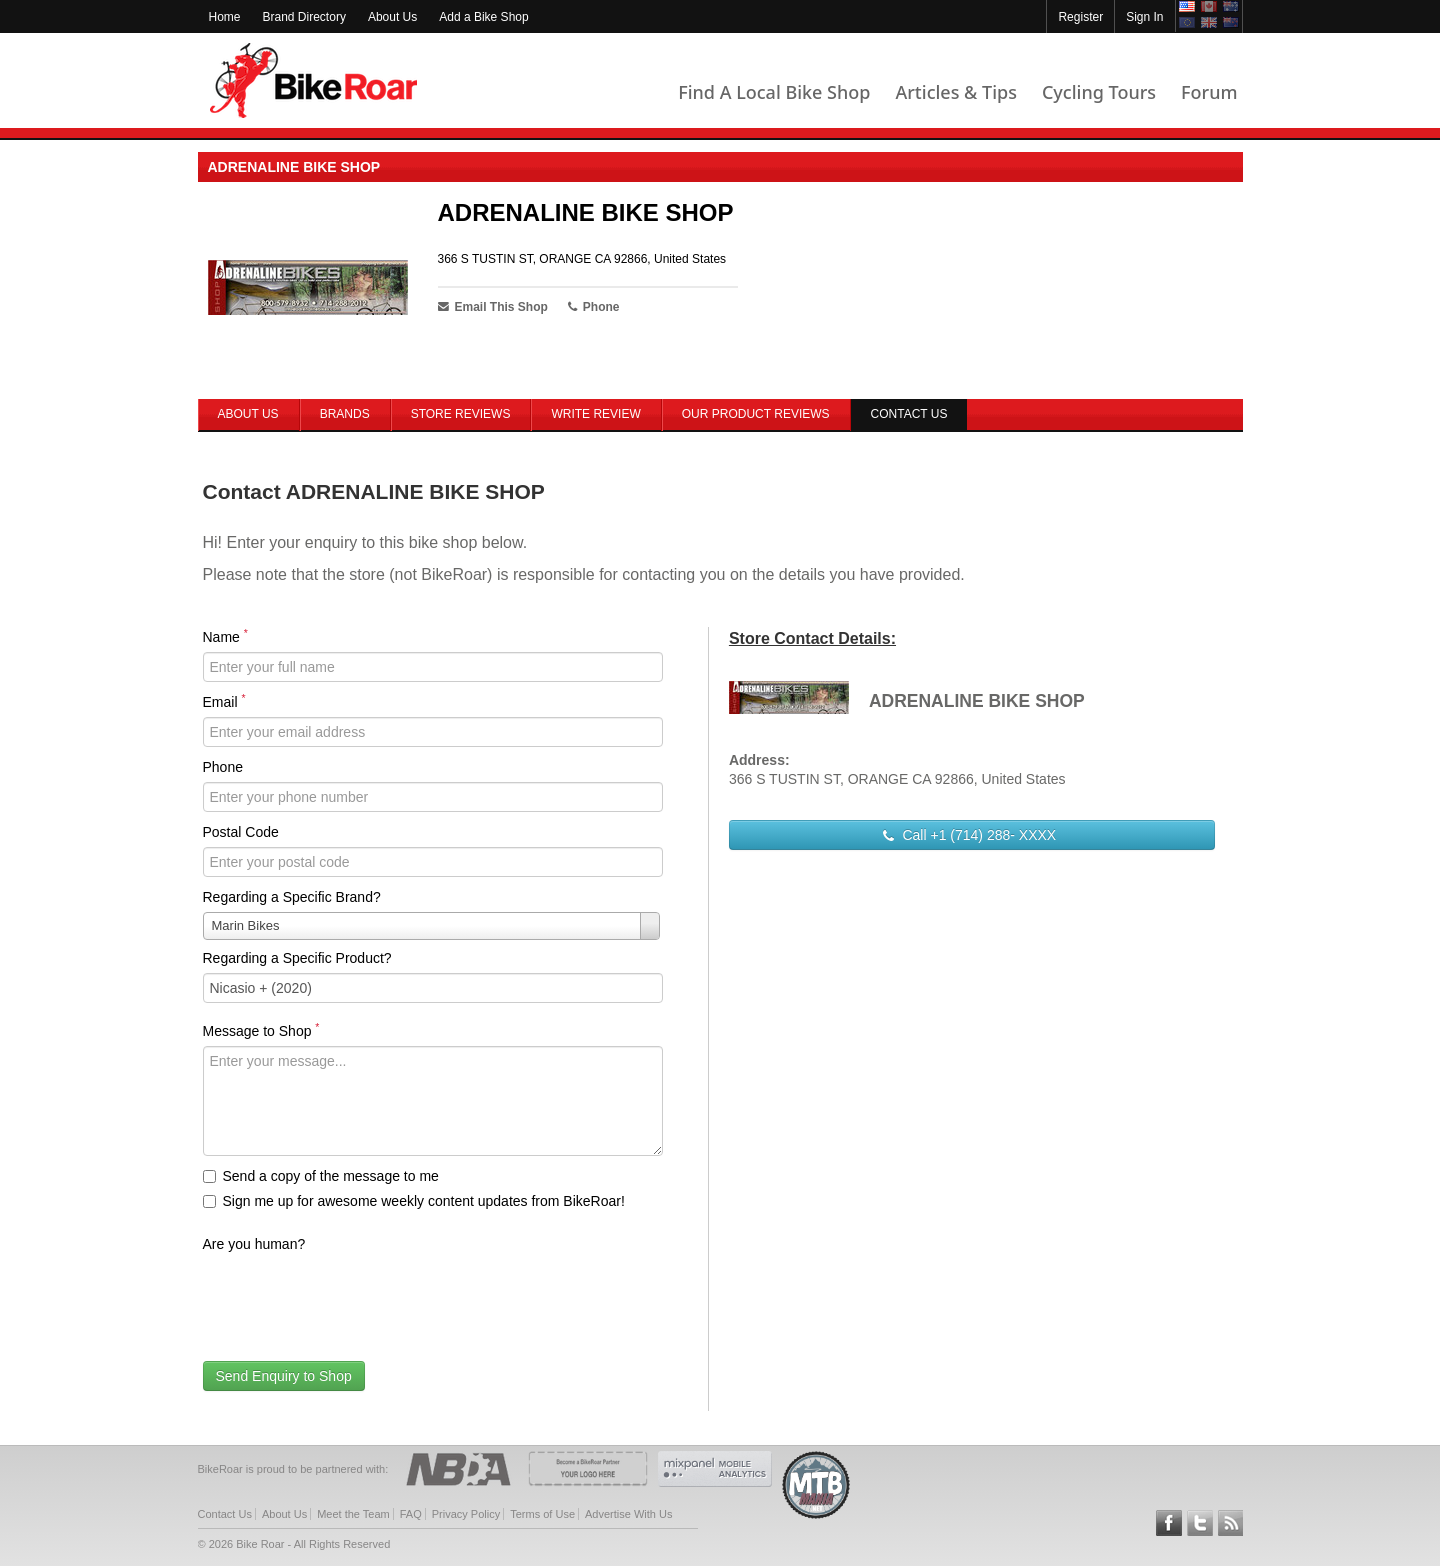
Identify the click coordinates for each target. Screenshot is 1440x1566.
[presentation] (355, 1298)
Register (1080, 17)
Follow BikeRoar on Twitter (1200, 1523)
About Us (392, 17)
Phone (223, 767)
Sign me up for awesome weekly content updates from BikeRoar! (414, 1201)
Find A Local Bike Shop (774, 92)
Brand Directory (304, 17)
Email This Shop (493, 307)
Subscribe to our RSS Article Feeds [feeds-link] (1231, 1523)
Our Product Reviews (756, 414)
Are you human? (254, 1244)
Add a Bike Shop (483, 17)
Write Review (595, 414)
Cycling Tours (1099, 92)
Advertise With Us (628, 1514)
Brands (345, 414)
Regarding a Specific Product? (297, 958)
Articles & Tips (955, 92)
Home (225, 17)
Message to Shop (261, 1030)
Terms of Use (542, 1514)
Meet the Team (353, 1514)
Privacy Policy (466, 1514)
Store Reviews (461, 414)
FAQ (411, 1514)
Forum (1209, 92)
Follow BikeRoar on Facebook (1169, 1523)
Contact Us (225, 1514)
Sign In (1144, 17)
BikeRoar (313, 80)
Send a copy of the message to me (321, 1176)
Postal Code (241, 832)
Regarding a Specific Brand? (292, 897)
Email (224, 701)
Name (225, 636)
